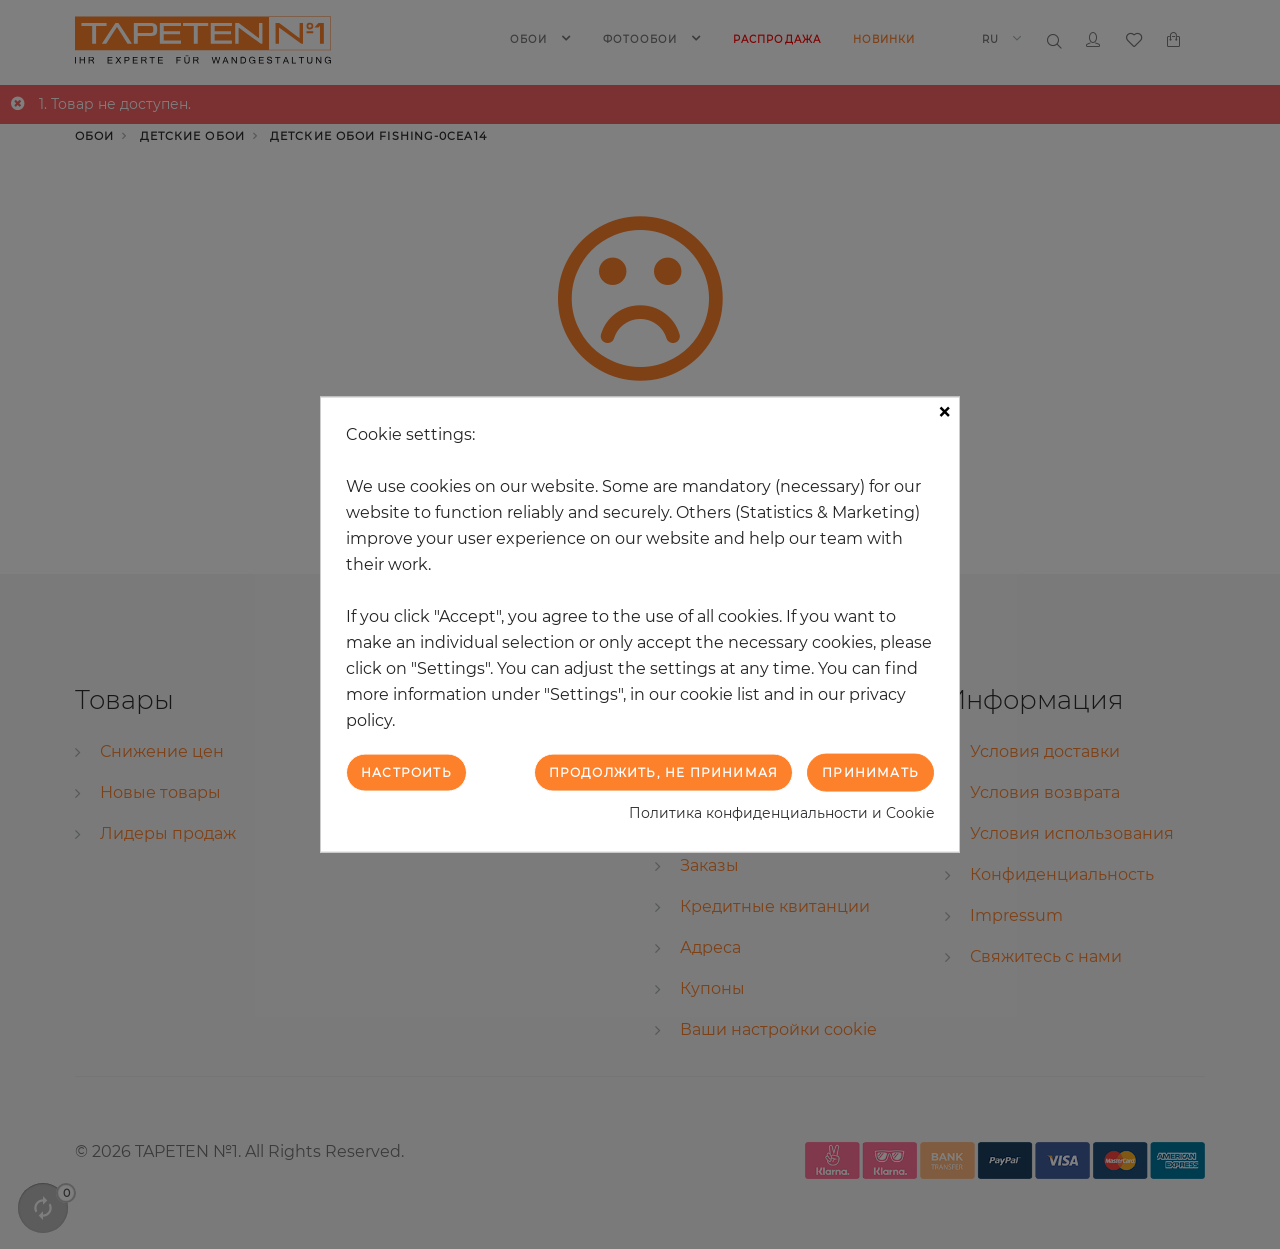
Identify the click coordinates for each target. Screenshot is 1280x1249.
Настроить (406, 771)
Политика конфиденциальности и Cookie (781, 813)
